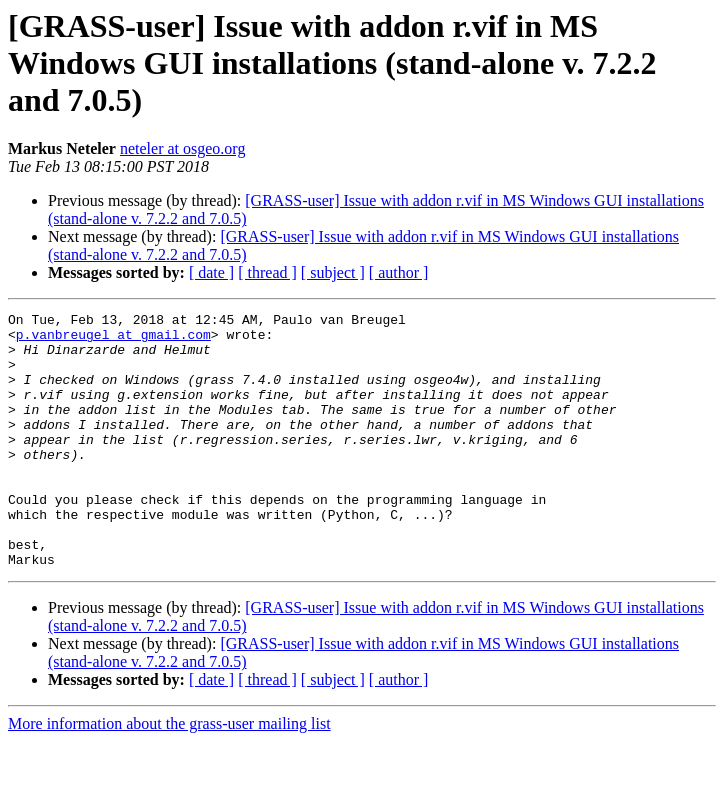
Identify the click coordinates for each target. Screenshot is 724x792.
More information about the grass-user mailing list (169, 774)
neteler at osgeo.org (182, 148)
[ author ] (399, 272)
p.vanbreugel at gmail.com (113, 340)
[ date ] (211, 272)
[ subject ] (333, 272)
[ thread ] (267, 272)
